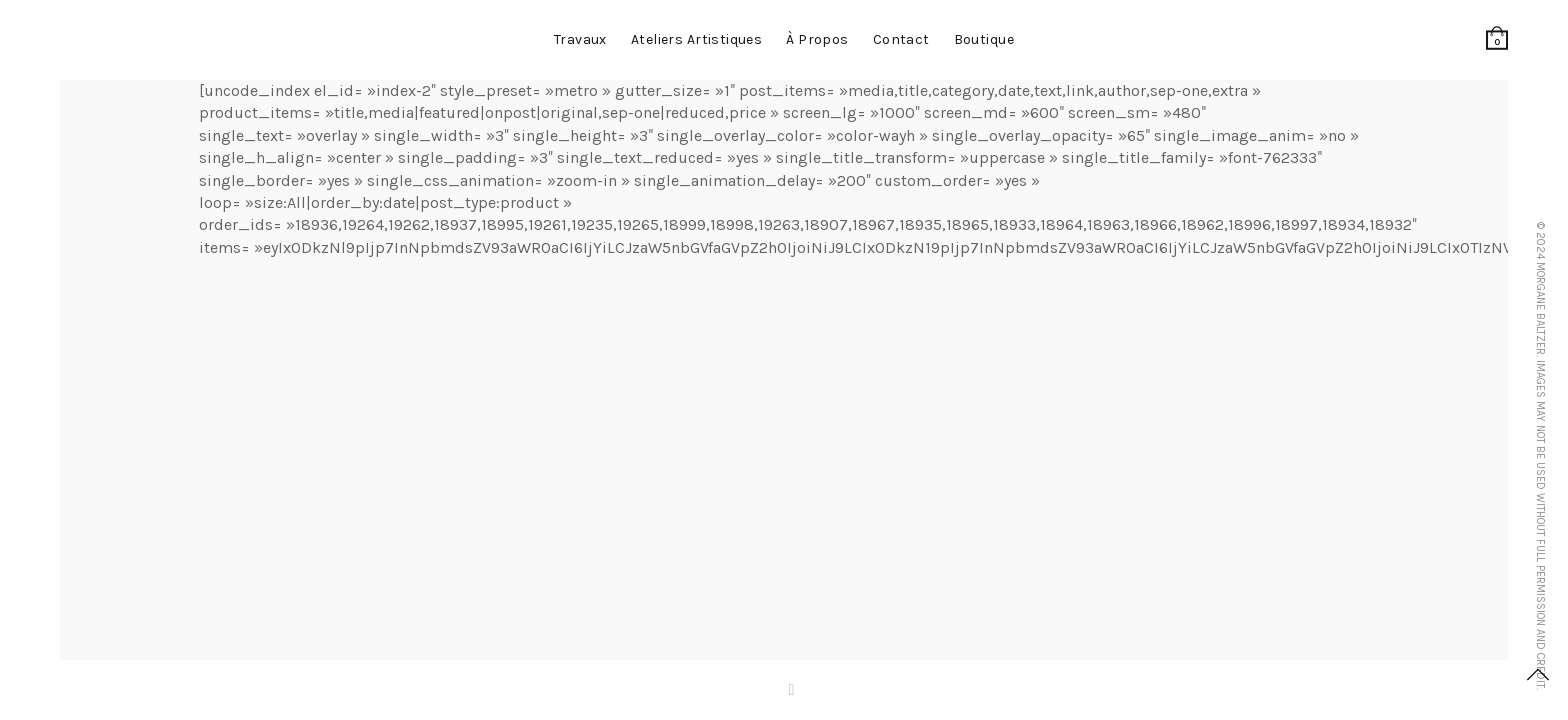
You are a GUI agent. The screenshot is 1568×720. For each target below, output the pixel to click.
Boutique (984, 39)
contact (901, 39)
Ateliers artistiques (696, 39)
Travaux (580, 39)
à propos (817, 39)
